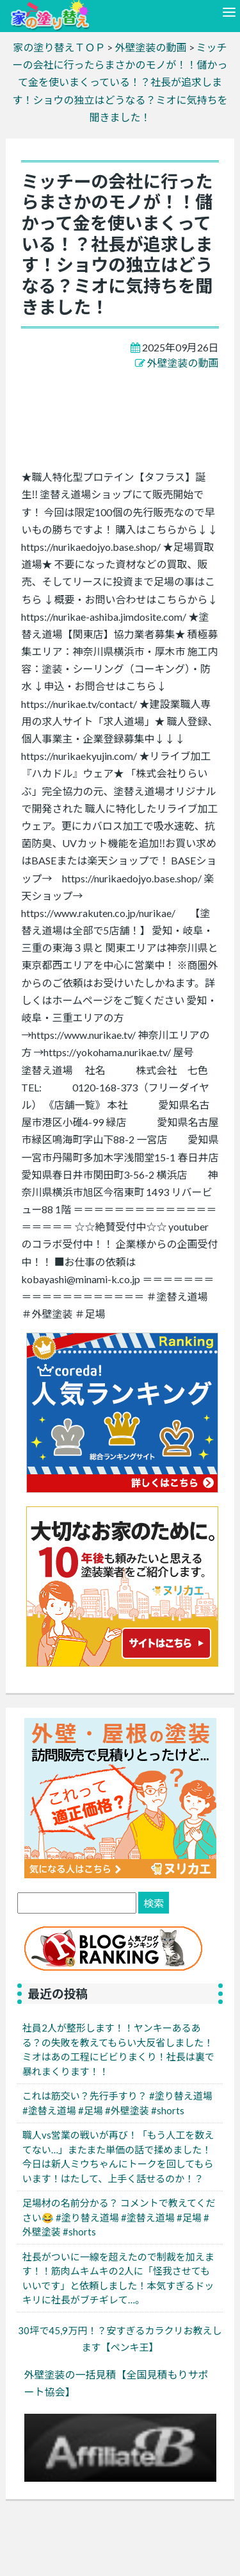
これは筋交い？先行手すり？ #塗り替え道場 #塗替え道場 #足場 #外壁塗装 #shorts (117, 2103)
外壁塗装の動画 (183, 363)
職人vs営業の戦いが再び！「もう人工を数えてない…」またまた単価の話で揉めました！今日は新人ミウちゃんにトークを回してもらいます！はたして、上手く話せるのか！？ (118, 2156)
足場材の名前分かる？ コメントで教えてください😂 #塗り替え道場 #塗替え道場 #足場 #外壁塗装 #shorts (119, 2217)
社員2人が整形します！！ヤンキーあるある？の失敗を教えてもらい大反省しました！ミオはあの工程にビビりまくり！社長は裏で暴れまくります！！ (118, 2049)
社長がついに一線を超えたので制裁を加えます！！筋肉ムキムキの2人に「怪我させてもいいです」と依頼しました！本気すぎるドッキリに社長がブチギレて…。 (118, 2278)
